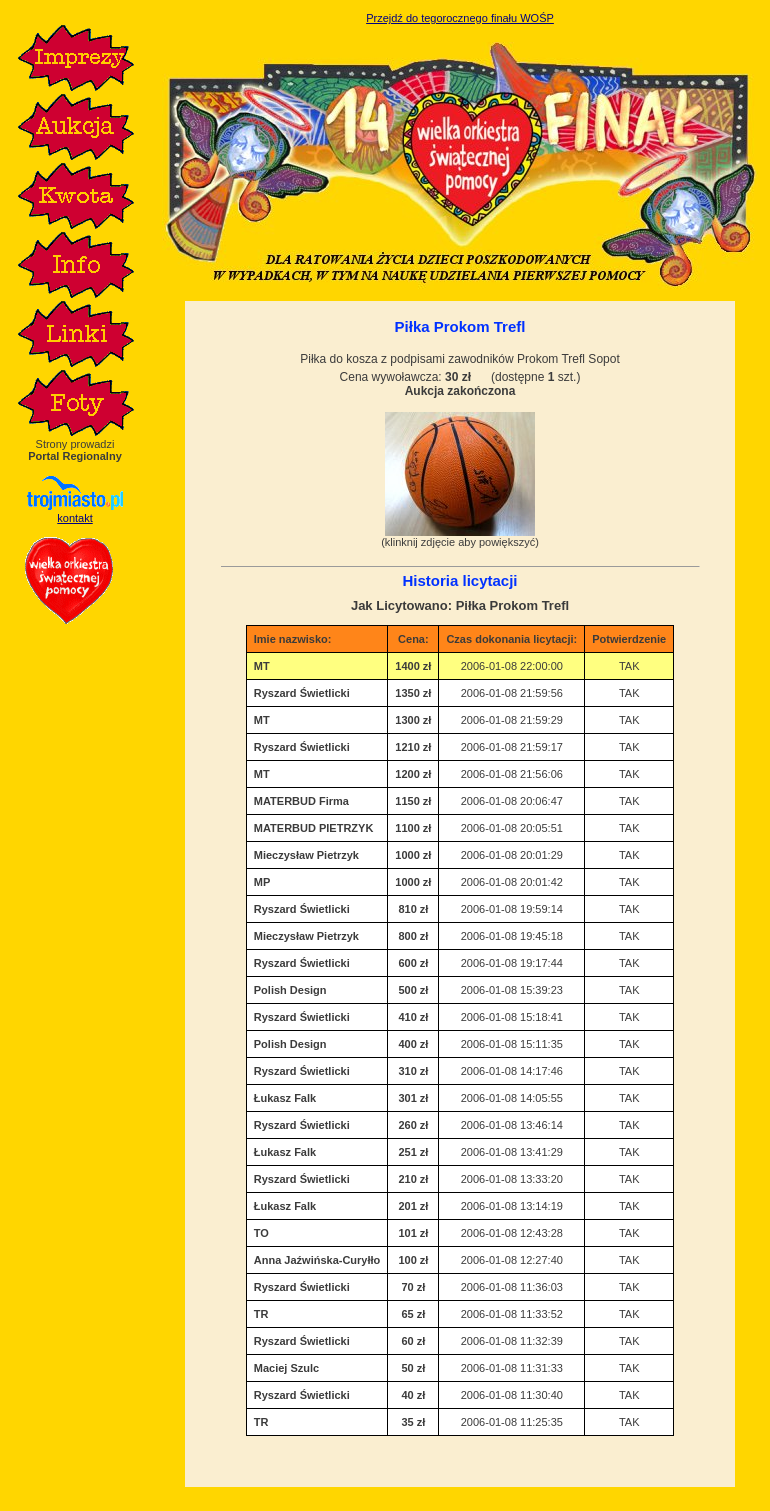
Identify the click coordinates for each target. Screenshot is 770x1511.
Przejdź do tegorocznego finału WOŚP (460, 18)
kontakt (74, 518)
